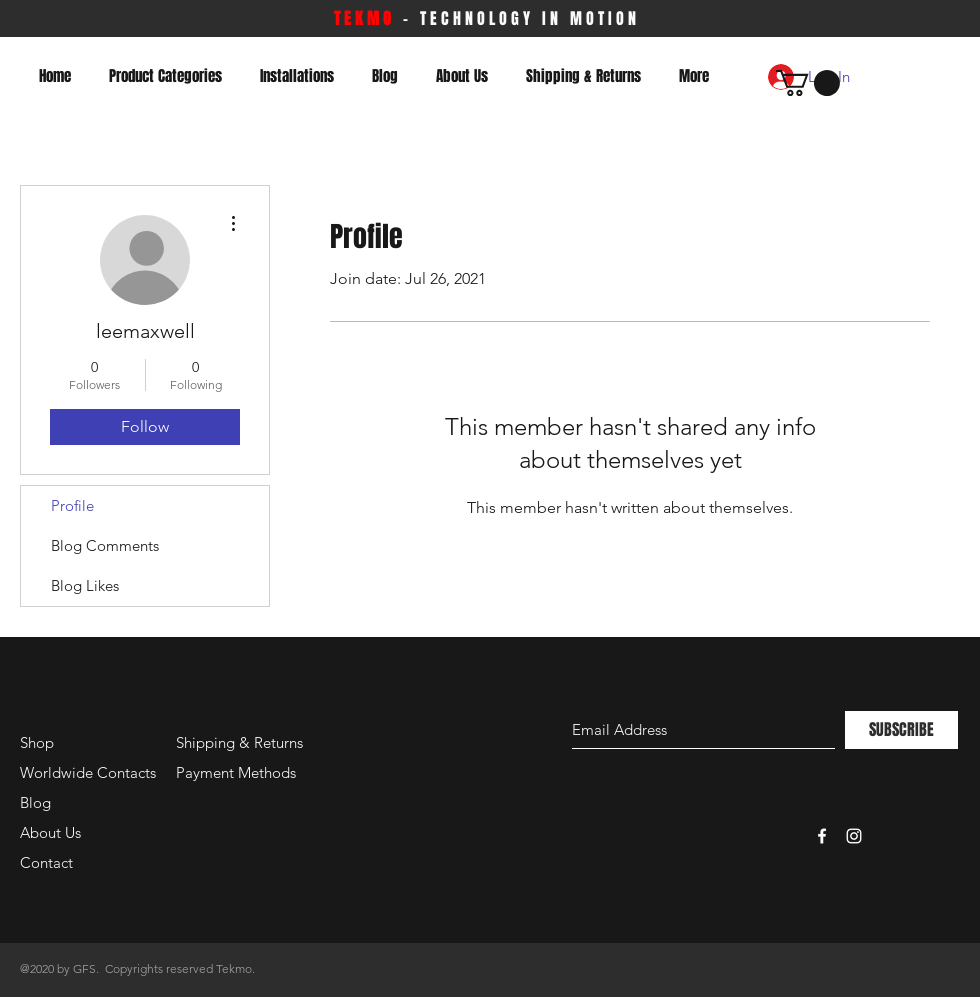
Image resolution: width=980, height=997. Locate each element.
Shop (37, 742)
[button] (808, 83)
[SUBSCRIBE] (901, 730)
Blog (35, 802)
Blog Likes (85, 585)
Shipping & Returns (239, 742)
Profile (72, 505)
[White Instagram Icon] (854, 836)
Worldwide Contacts (88, 772)
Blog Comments (105, 545)
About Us (50, 832)
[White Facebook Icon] (822, 836)
